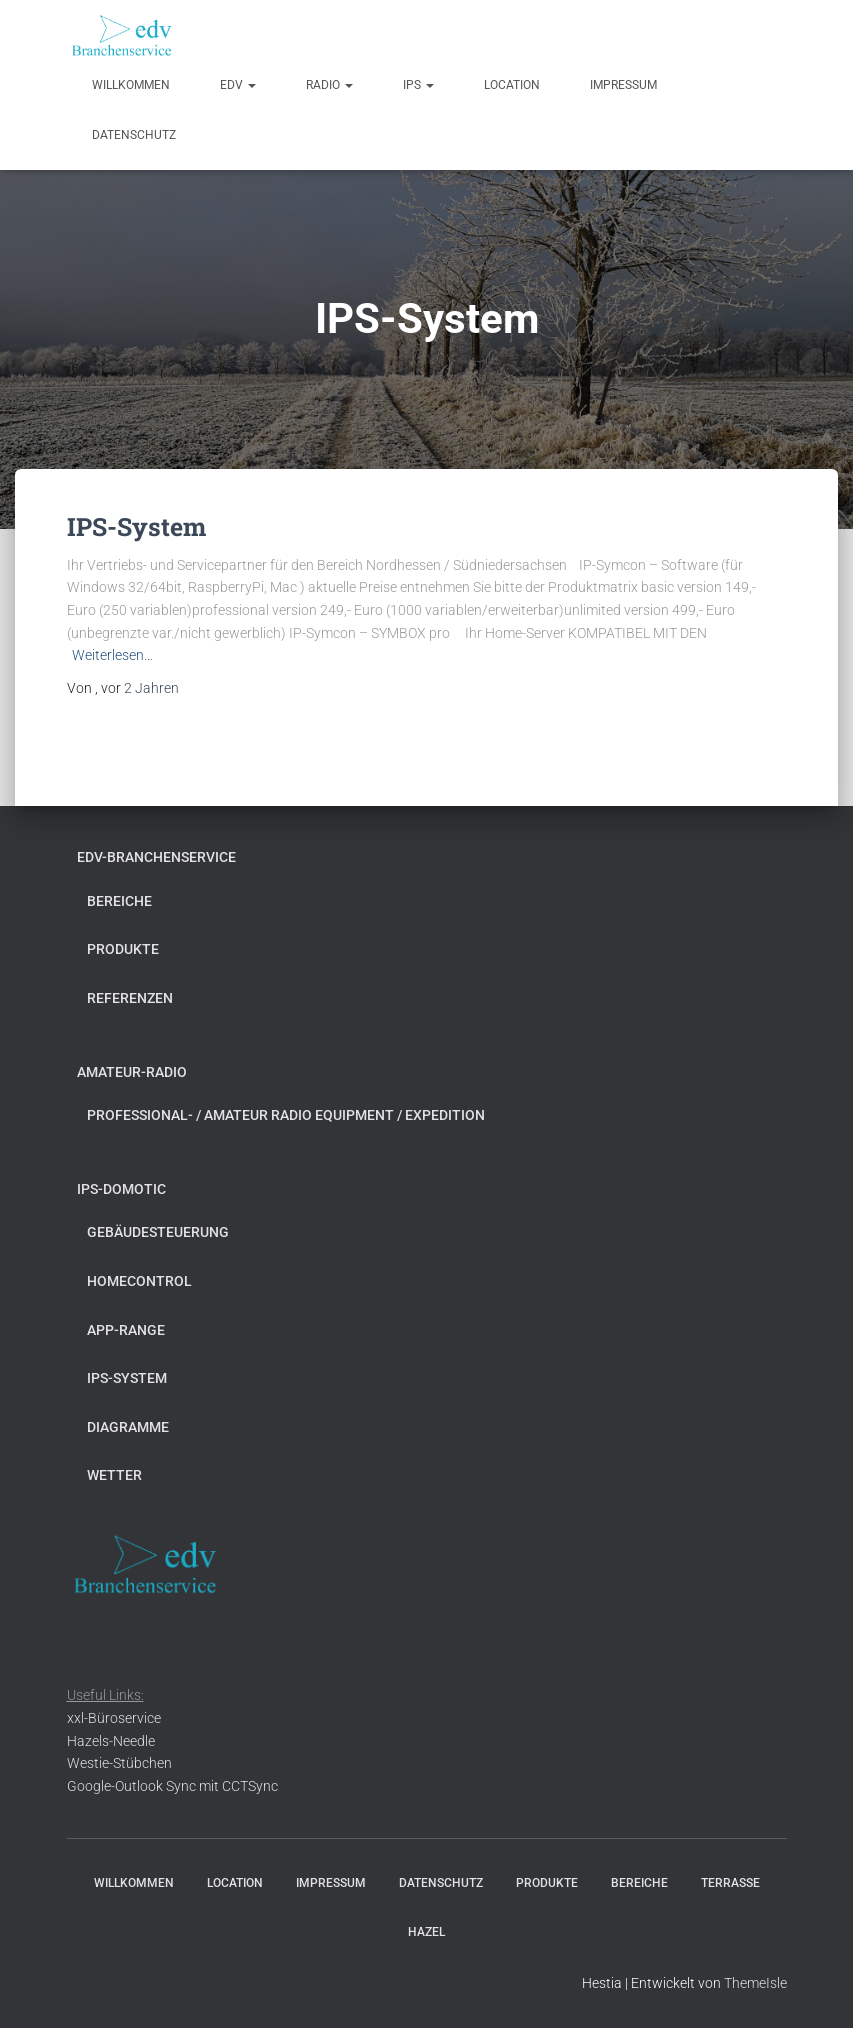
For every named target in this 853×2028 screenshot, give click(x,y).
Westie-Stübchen (119, 1763)
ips (418, 85)
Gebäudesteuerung (158, 1232)
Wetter (114, 1475)
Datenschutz (134, 135)
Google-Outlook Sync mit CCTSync (172, 1786)
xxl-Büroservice (114, 1718)
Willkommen (131, 85)
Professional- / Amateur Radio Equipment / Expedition (286, 1115)
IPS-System (136, 526)
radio (329, 85)
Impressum (623, 85)
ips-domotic (121, 1189)
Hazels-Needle (111, 1741)
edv (238, 85)
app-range (126, 1330)
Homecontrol (139, 1281)
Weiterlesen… (112, 655)
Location (512, 85)
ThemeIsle (755, 1983)
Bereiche (119, 901)
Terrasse (730, 1883)
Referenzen (130, 998)
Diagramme (128, 1427)
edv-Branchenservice (156, 857)
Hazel (426, 1932)
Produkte (123, 949)
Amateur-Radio (132, 1072)
